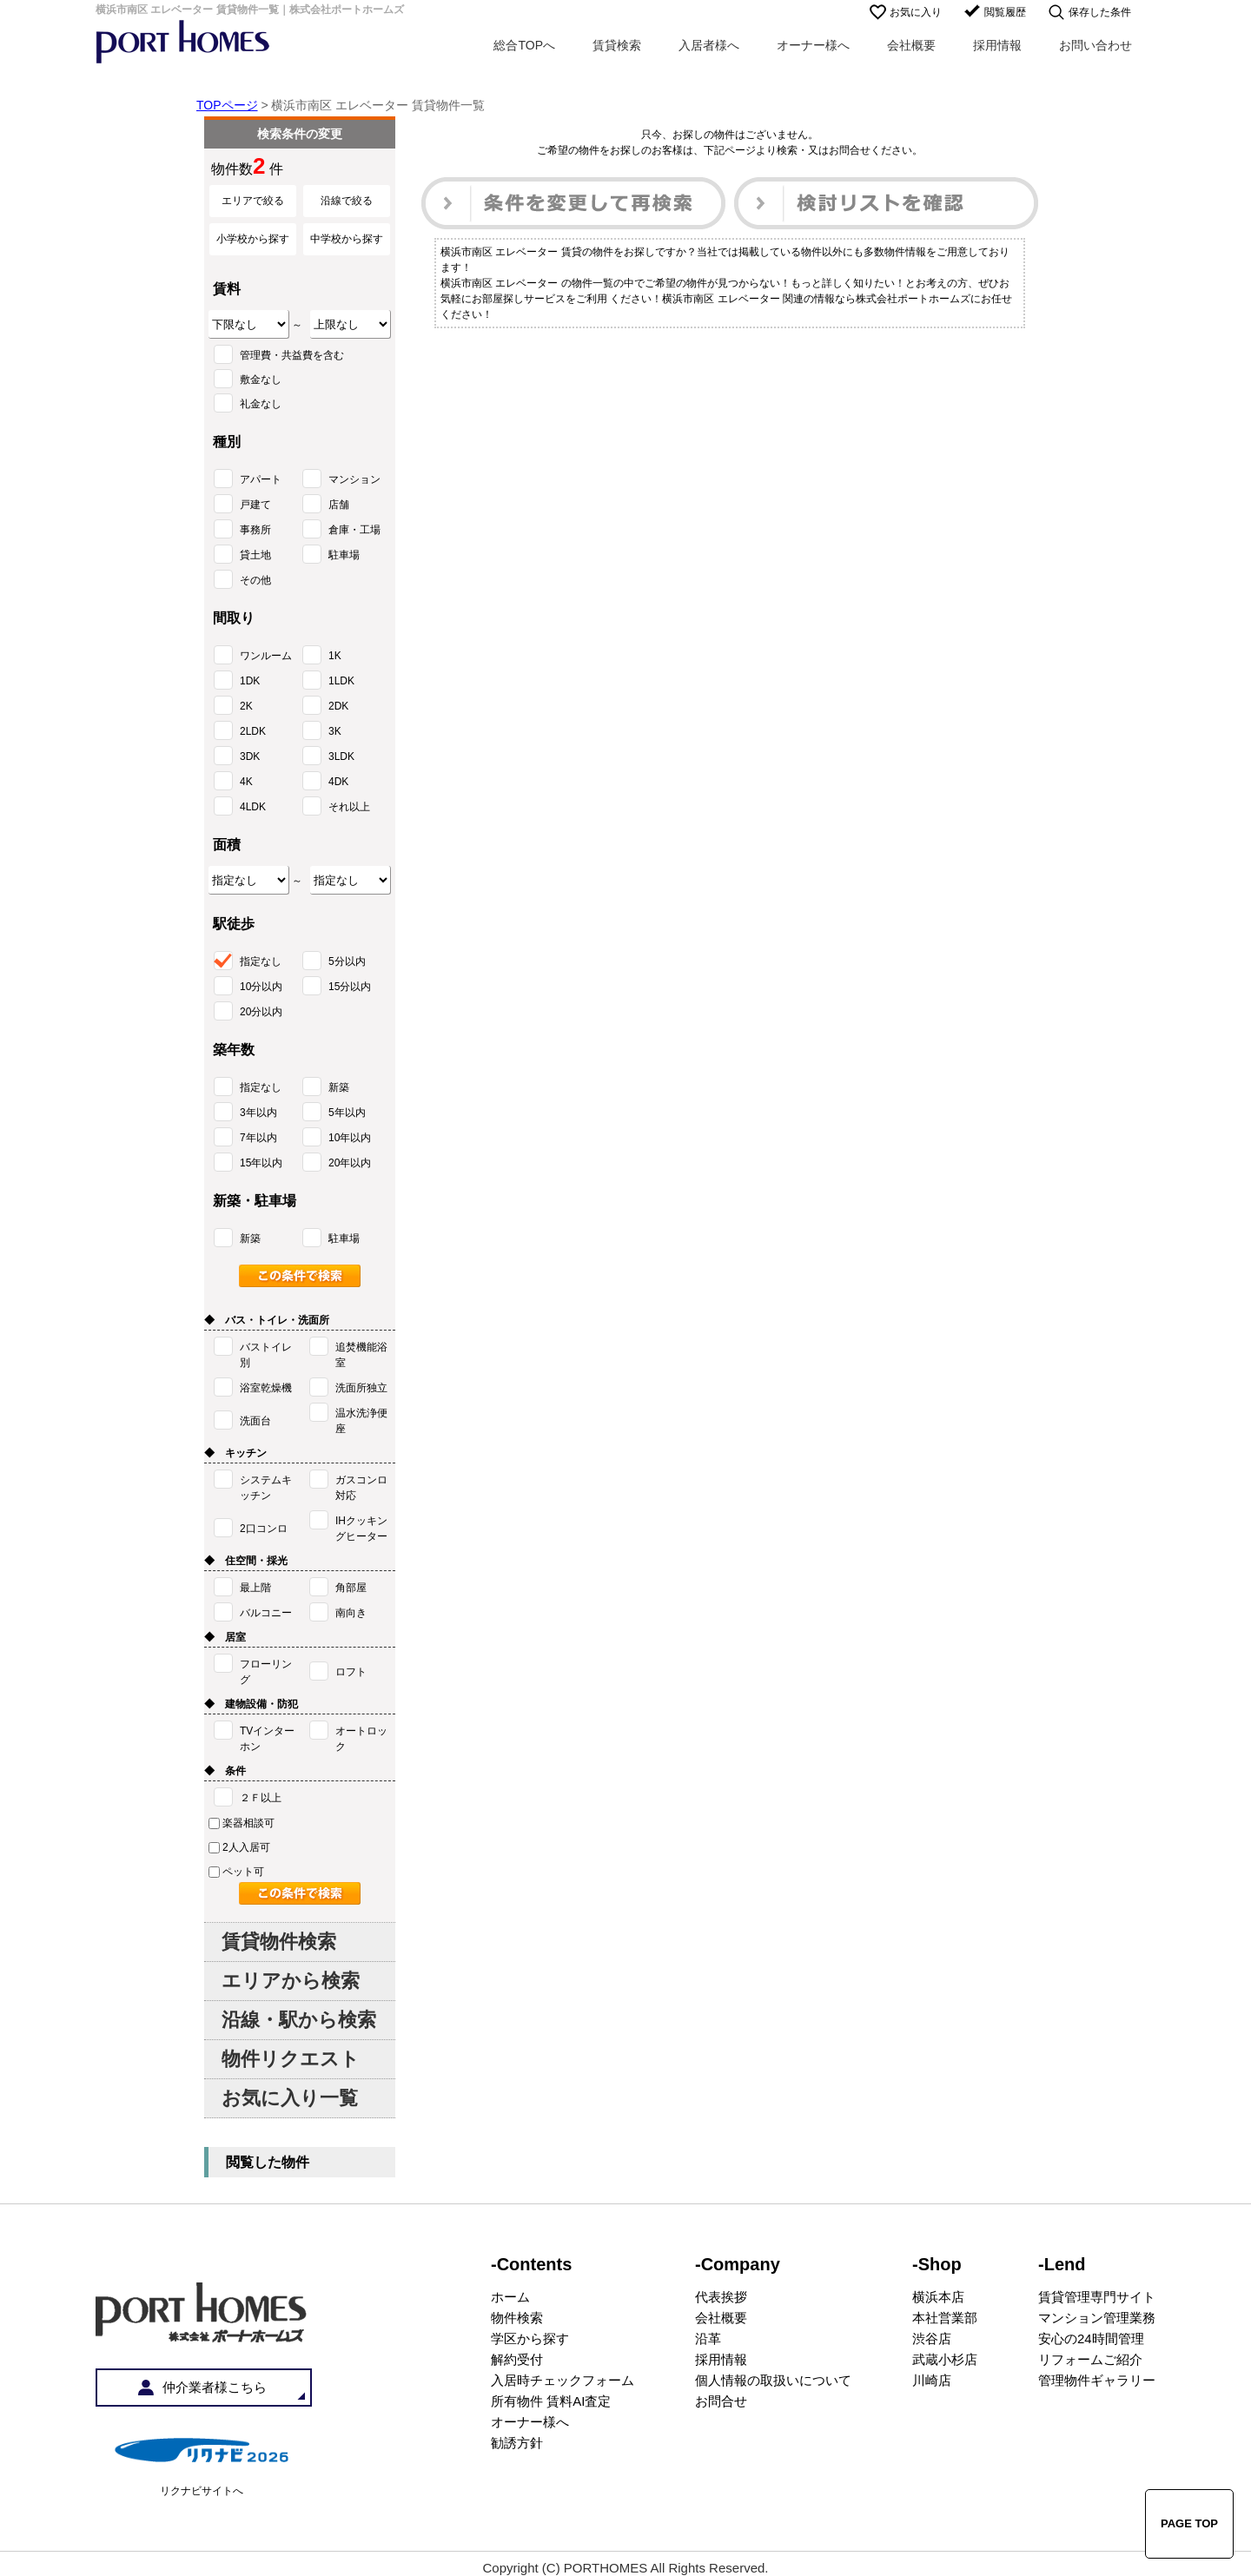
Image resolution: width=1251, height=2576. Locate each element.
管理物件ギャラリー (1096, 2380)
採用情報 (997, 45)
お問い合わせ (1095, 45)
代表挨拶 (721, 2296)
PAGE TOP (1189, 2523)
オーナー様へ (813, 45)
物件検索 (517, 2317)
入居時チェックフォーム (562, 2380)
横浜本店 (938, 2296)
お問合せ (721, 2401)
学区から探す (530, 2338)
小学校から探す (252, 239)
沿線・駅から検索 (299, 2020)
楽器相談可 (241, 1823)
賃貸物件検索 (279, 1941)
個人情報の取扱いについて (773, 2380)
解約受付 (517, 2359)
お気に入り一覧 (290, 2098)
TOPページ (227, 105)
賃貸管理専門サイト (1096, 2296)
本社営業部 (944, 2317)
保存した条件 (1100, 12)
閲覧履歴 (1005, 12)
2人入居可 (239, 1847)
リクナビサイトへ (201, 2491)
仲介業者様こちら (214, 2387)
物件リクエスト (291, 2059)
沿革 (708, 2338)
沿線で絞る (347, 201)
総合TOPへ (524, 45)
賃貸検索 (616, 45)
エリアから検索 (291, 1980)
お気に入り (916, 12)
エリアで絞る (253, 201)
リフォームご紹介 (1090, 2359)
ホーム (510, 2296)
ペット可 (236, 1872)
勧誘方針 (517, 2442)
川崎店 (931, 2380)
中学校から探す (346, 239)
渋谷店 (931, 2338)
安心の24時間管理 (1091, 2338)
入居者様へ (708, 45)
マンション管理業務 (1096, 2317)
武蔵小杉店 (944, 2359)
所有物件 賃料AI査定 (551, 2401)
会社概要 (911, 45)
